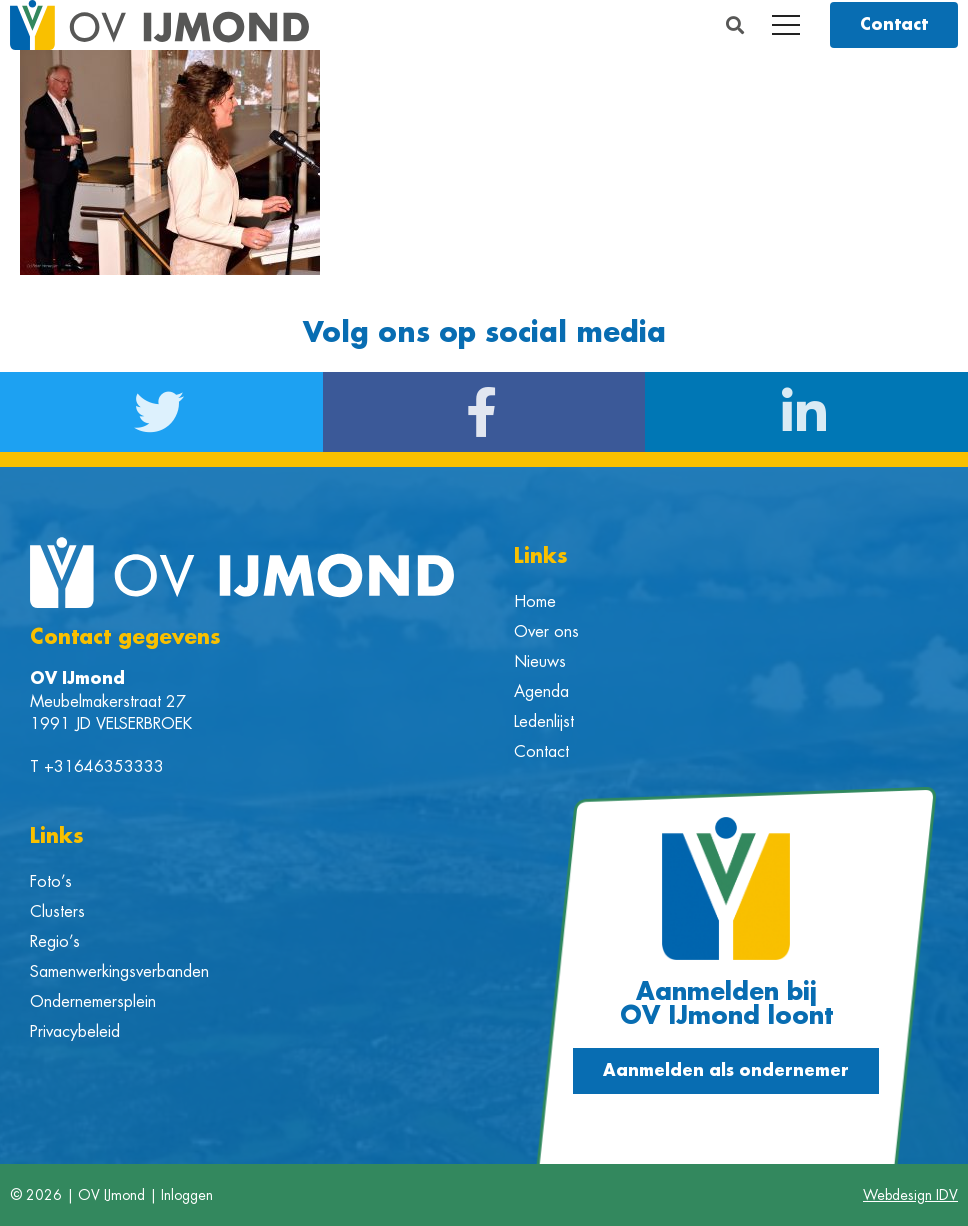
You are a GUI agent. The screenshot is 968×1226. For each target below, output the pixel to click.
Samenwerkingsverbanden (119, 972)
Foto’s (51, 882)
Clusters (57, 912)
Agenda (541, 692)
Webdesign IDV (910, 1195)
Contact (541, 752)
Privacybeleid (75, 1032)
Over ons (546, 632)
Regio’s (55, 942)
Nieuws (540, 662)
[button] (735, 25)
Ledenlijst (544, 722)
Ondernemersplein (93, 1002)
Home (535, 602)
